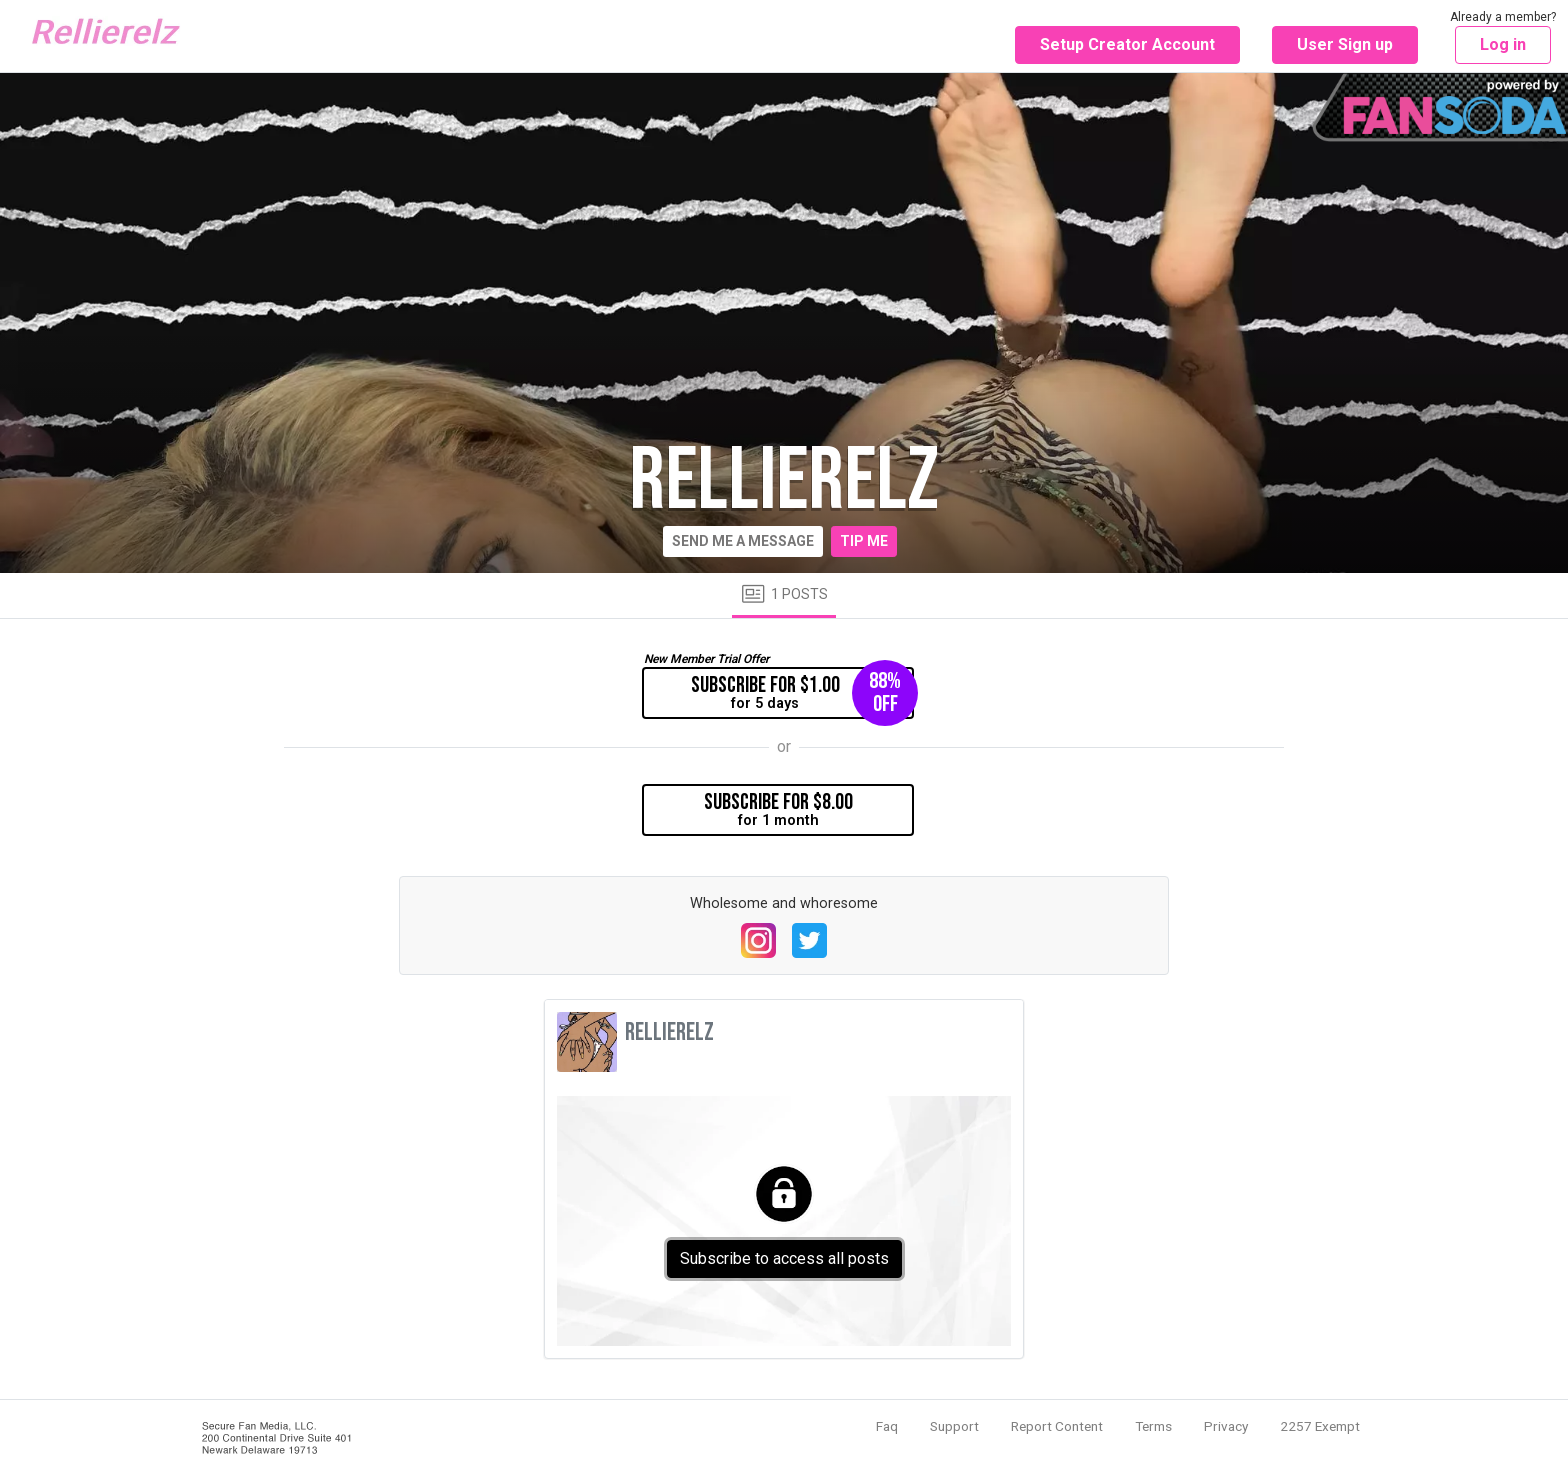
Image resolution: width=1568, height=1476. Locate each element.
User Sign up (1345, 44)
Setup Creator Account (1127, 44)
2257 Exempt (1320, 1426)
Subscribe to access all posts (784, 1258)
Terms (1153, 1426)
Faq (887, 1426)
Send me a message (743, 541)
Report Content (1057, 1426)
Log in (1503, 44)
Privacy (1226, 1426)
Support (954, 1426)
